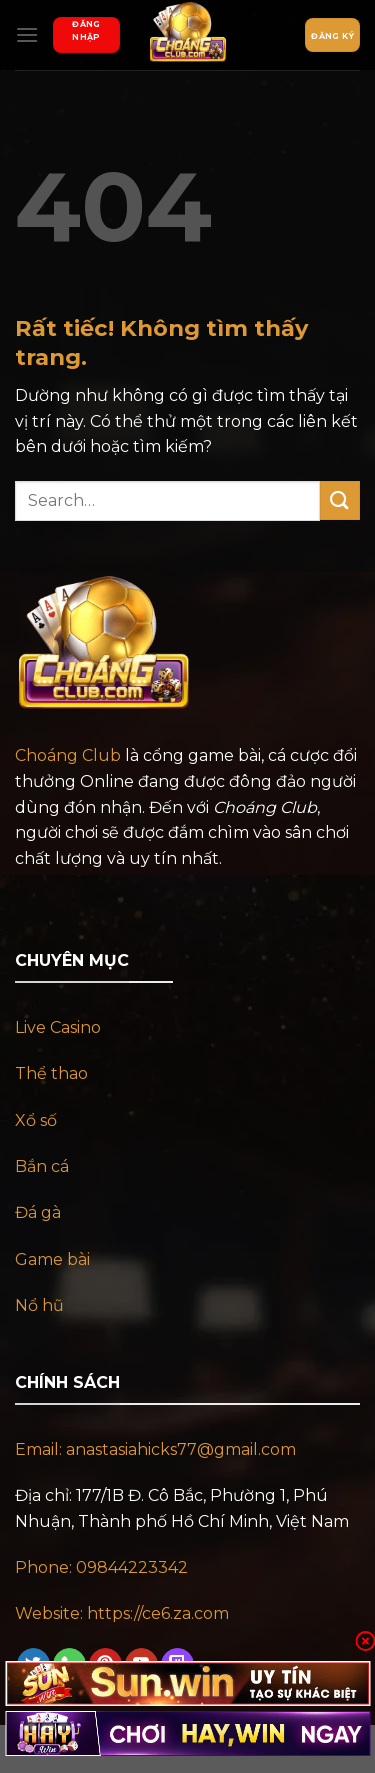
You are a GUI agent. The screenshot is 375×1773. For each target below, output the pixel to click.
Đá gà (38, 1212)
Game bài (52, 1259)
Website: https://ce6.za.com (124, 1613)
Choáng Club (68, 755)
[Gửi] (340, 500)
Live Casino (58, 1027)
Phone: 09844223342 (101, 1567)
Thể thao (51, 1073)
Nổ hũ (39, 1305)
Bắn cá (42, 1166)
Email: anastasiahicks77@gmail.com (155, 1449)
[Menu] (27, 34)
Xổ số (36, 1120)
